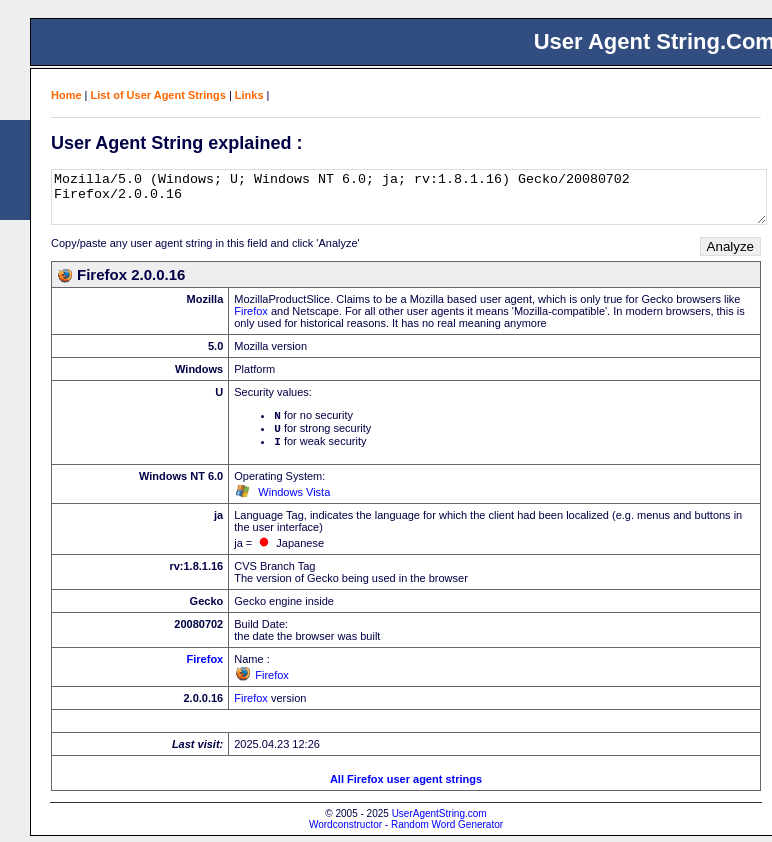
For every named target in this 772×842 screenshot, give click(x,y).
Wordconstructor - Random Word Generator (406, 830)
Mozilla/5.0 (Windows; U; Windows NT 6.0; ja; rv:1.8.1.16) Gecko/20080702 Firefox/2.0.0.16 (409, 197)
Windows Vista (294, 498)
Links (249, 95)
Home (66, 95)
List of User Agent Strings (158, 95)
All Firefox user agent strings (406, 785)
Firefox (251, 311)
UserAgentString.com (439, 819)
